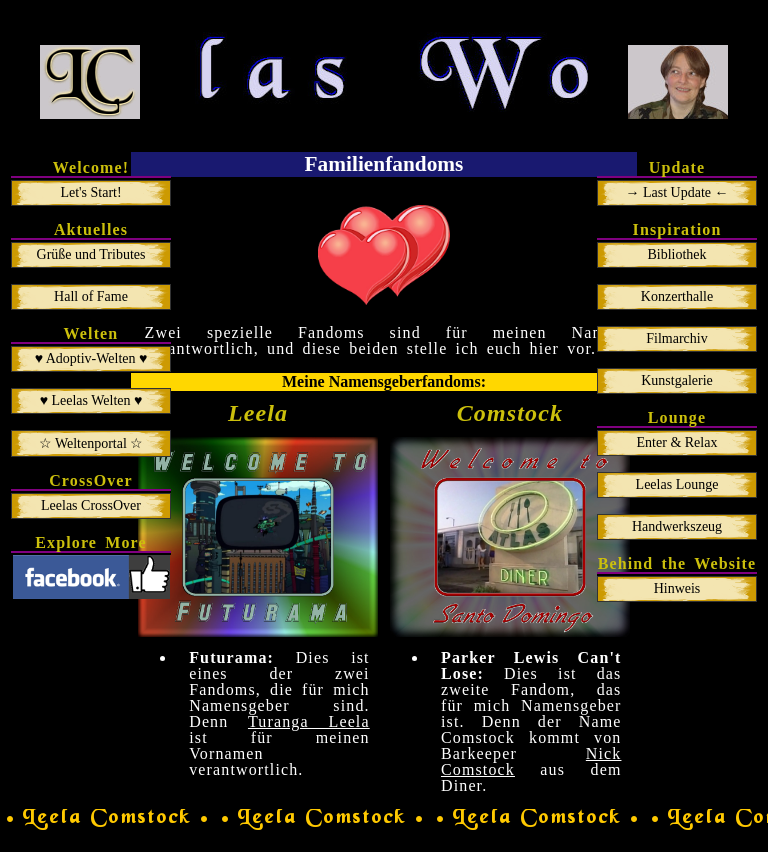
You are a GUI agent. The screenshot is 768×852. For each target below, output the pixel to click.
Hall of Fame (91, 296)
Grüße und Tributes (91, 254)
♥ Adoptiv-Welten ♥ (91, 358)
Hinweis (677, 588)
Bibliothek (676, 254)
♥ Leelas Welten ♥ (91, 400)
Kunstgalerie (677, 380)
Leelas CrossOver (91, 505)
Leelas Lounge (677, 484)
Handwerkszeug (677, 526)
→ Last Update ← (676, 192)
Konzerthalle (677, 296)
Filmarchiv (676, 338)
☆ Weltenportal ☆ (91, 443)
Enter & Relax (677, 442)
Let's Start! (90, 192)
